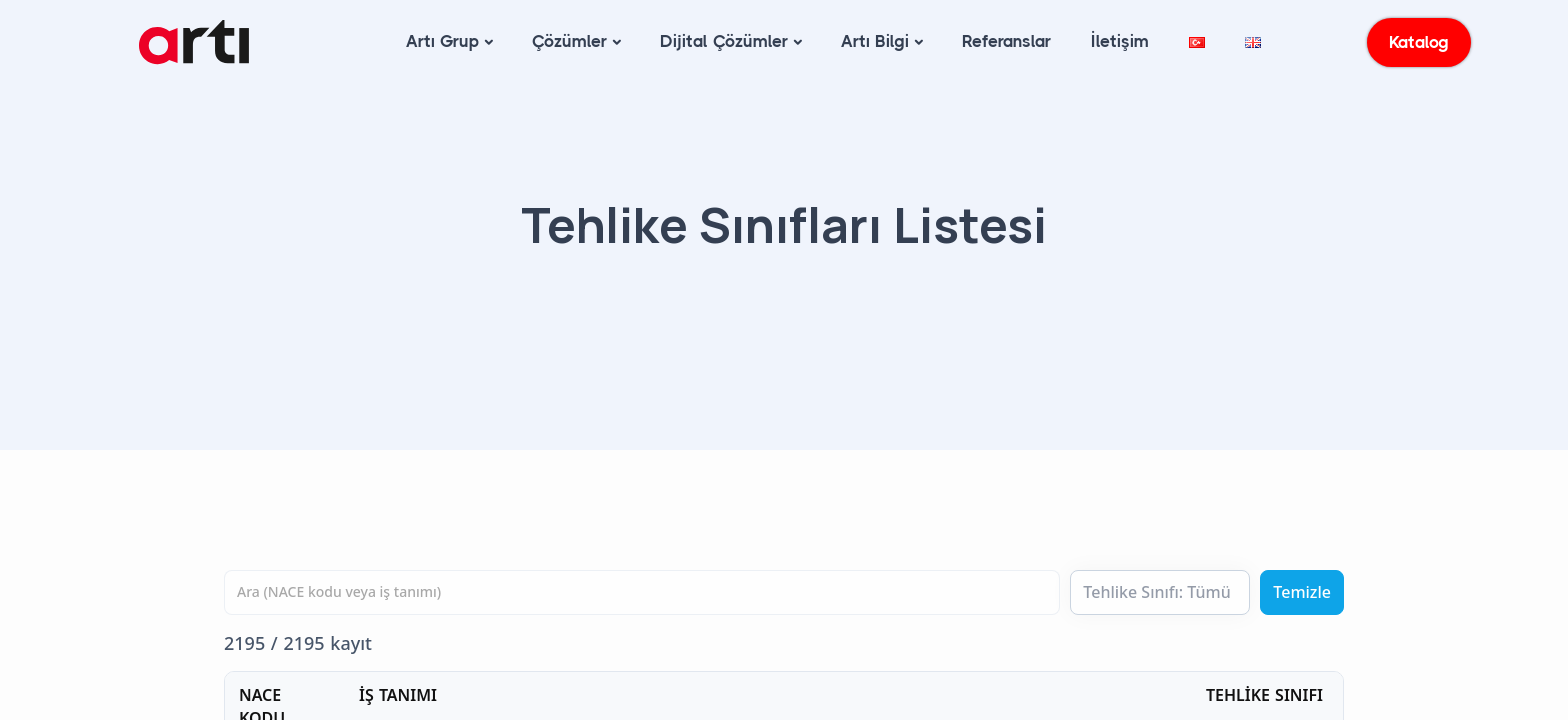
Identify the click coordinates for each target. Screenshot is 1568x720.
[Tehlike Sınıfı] (1160, 592)
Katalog (1419, 42)
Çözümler (569, 41)
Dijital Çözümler (724, 41)
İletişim (1120, 41)
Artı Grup (442, 41)
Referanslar (1006, 41)
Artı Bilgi (875, 41)
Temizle (1302, 592)
